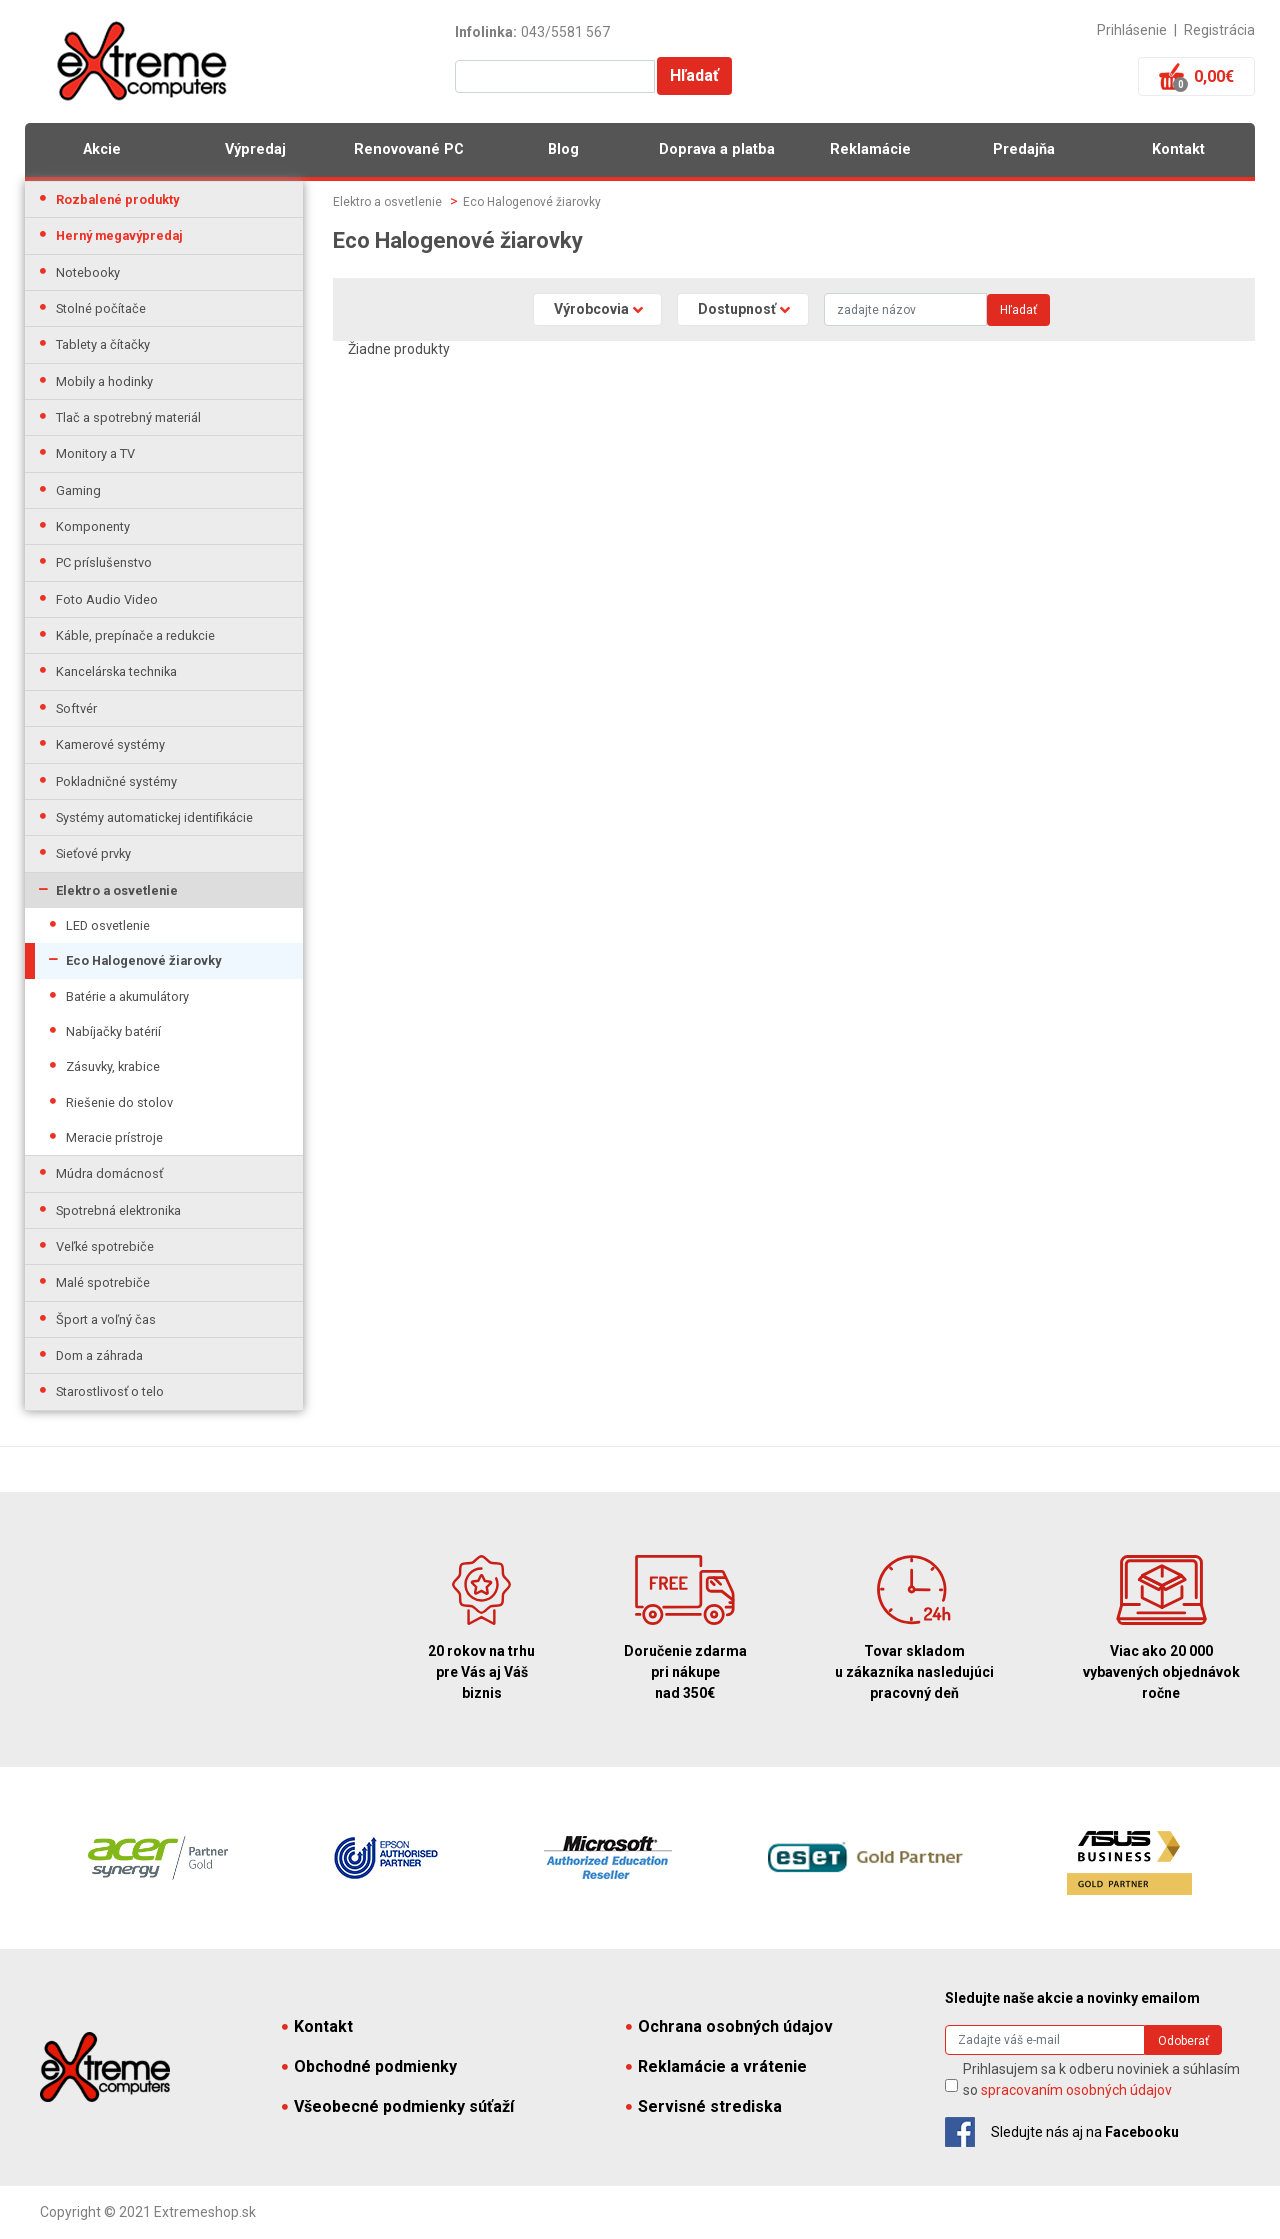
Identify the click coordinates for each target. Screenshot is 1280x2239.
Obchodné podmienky (369, 2066)
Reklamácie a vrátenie (716, 2066)
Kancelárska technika (116, 671)
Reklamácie (870, 149)
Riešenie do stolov (119, 1102)
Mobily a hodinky (104, 381)
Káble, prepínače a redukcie (135, 635)
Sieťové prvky (93, 853)
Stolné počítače (101, 308)
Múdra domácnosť (109, 1173)
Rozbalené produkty (117, 199)
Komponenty (93, 526)
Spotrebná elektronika (118, 1210)
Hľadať (694, 75)
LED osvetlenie (108, 925)
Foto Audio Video (107, 599)
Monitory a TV (95, 453)
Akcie (102, 149)
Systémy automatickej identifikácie (154, 817)
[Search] (905, 309)
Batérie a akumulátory (127, 996)
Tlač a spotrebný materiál (128, 417)
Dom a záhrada (99, 1355)
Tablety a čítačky (103, 344)
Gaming (78, 490)
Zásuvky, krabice (113, 1066)
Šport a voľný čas (106, 1319)
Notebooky (88, 272)
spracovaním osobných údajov (1076, 2090)
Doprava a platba (717, 149)
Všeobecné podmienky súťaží (398, 2106)
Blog (563, 149)
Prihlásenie (1132, 30)
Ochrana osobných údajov (729, 2026)
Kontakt (1178, 149)
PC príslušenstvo (104, 562)
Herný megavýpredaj (119, 235)
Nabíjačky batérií (113, 1031)
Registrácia (1219, 30)
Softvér (76, 708)
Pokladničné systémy (116, 781)
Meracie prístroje (114, 1137)
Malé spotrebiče (103, 1282)
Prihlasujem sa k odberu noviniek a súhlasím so (1101, 2079)
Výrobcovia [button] (591, 309)
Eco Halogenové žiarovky (143, 960)
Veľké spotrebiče (105, 1246)
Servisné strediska (704, 2106)
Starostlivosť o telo (110, 1391)
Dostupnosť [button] (737, 309)
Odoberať (1183, 2041)
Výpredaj (255, 149)
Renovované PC (409, 149)
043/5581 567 (565, 32)
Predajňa (1024, 149)
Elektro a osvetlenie (117, 890)
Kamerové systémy (110, 744)
